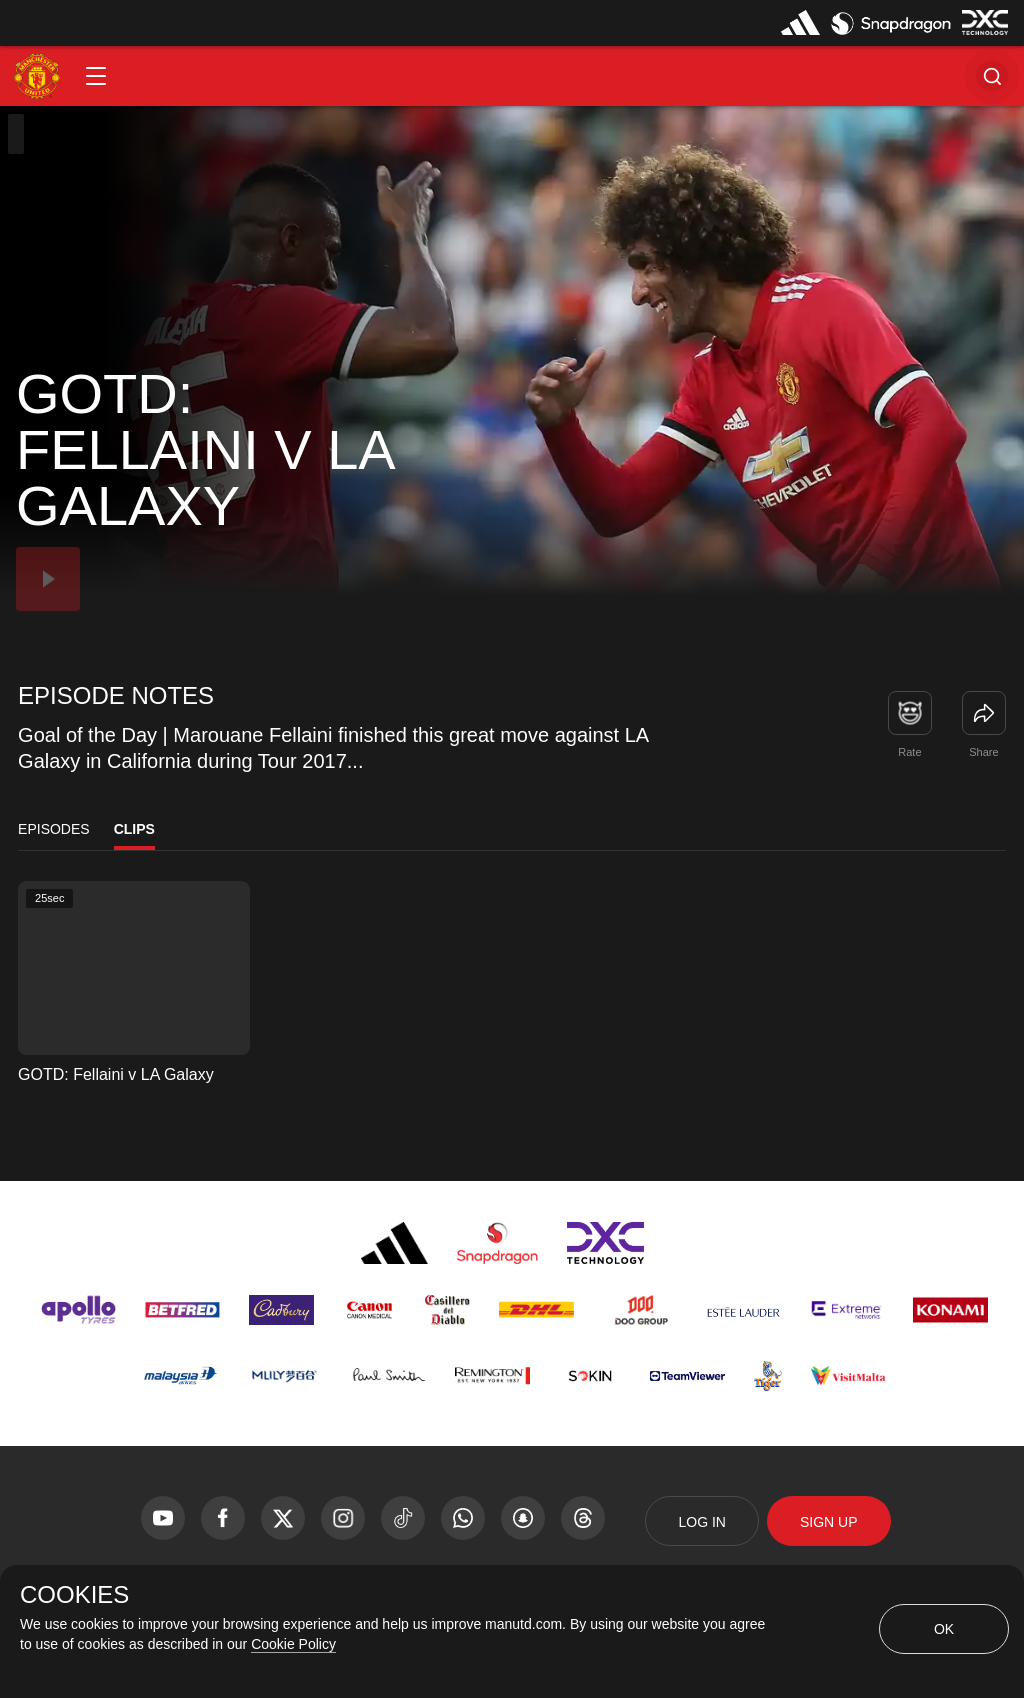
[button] (96, 76)
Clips (134, 829)
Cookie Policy (293, 1644)
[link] (984, 713)
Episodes (54, 829)
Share (983, 752)
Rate (909, 752)
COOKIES (74, 1595)
